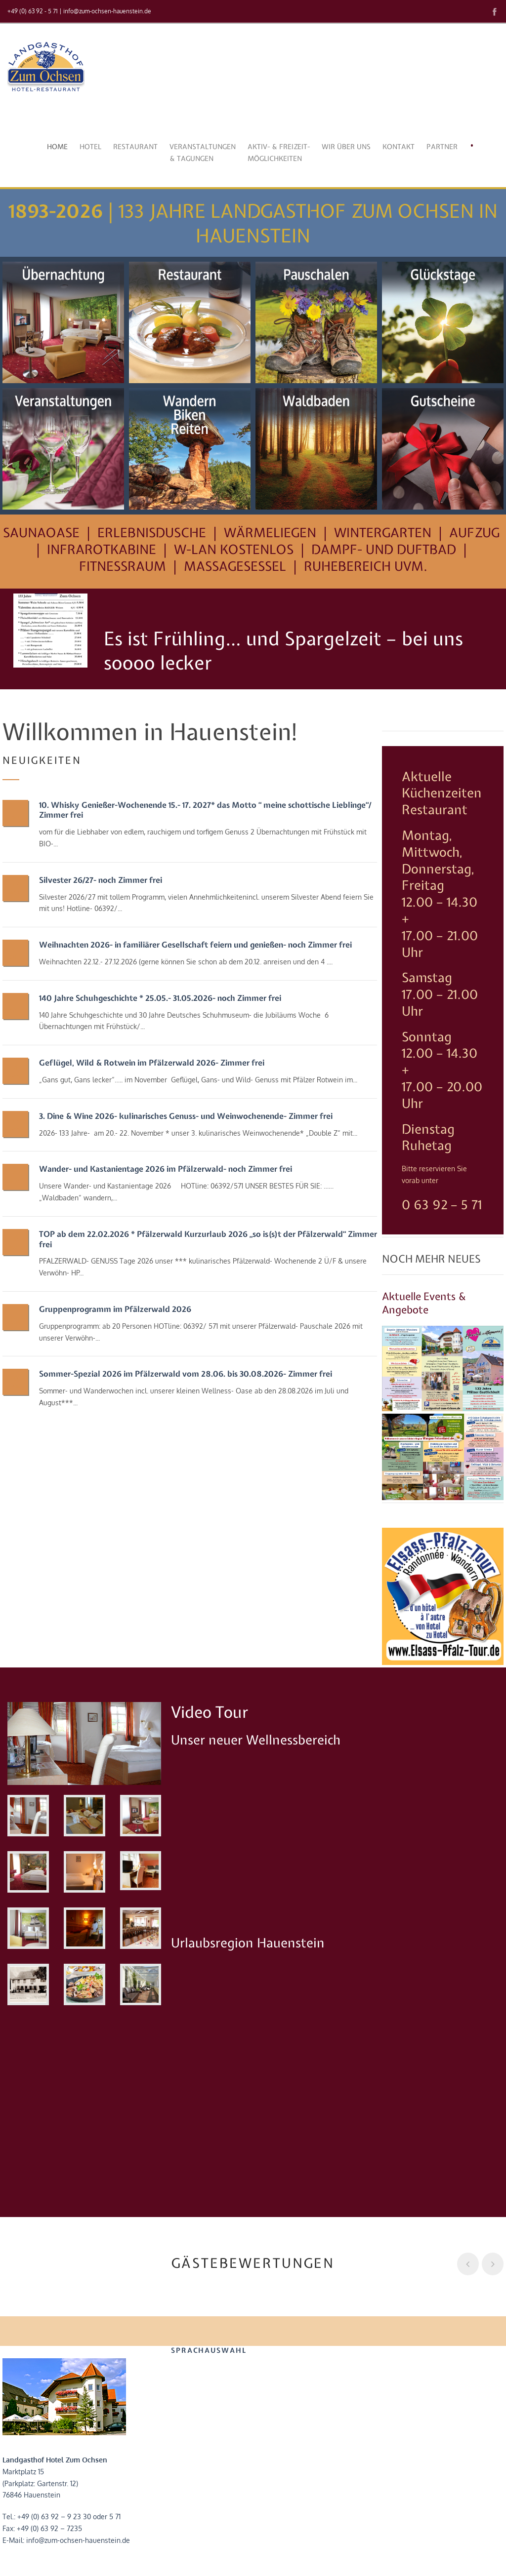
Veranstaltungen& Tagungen (202, 152)
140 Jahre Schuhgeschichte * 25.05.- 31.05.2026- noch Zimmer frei (160, 997)
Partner (442, 146)
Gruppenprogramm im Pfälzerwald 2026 (115, 1309)
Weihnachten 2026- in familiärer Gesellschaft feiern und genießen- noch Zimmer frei (195, 944)
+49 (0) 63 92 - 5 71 (32, 11)
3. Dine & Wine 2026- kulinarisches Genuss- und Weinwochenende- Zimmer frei (186, 1115)
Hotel (90, 146)
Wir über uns (346, 146)
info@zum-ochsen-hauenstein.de (107, 11)
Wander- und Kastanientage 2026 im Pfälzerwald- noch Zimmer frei (165, 1168)
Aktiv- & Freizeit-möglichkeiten (279, 152)
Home (57, 146)
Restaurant (135, 146)
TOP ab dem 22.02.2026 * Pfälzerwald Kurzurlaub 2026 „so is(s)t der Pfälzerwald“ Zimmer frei (208, 1239)
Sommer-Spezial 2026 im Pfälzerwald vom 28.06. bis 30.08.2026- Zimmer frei (185, 1373)
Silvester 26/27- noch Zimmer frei (100, 879)
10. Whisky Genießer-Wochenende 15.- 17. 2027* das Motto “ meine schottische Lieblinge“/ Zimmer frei (205, 810)
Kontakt (398, 146)
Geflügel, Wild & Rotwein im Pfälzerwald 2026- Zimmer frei (151, 1062)
